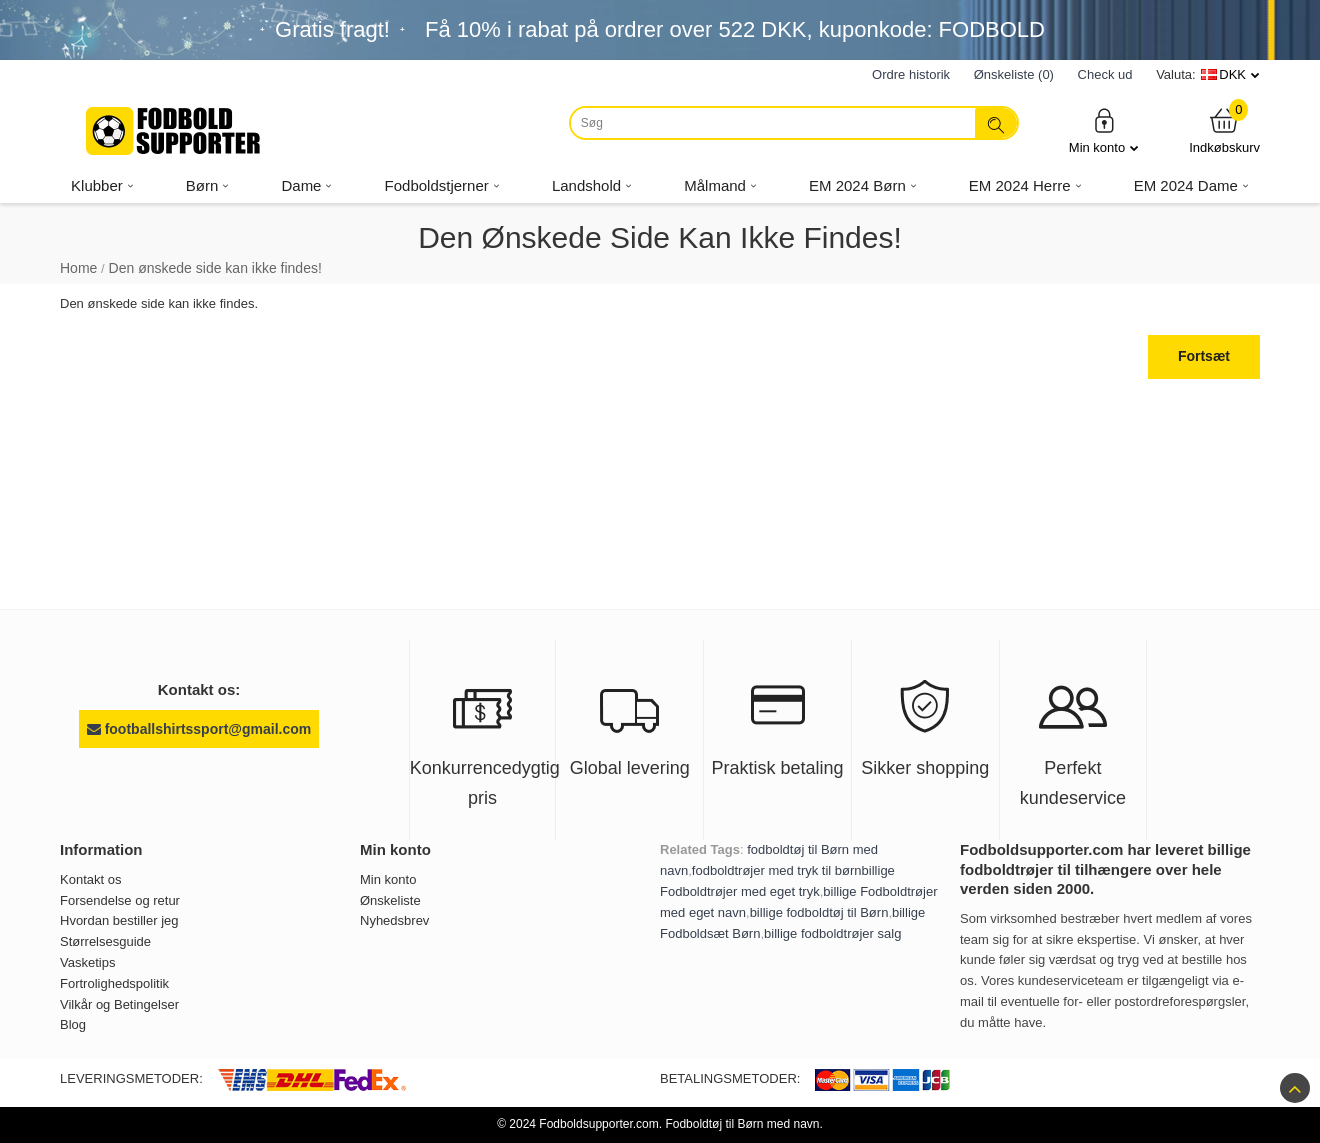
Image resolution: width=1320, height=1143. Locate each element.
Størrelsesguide (105, 941)
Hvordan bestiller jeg (119, 920)
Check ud (1105, 74)
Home (78, 268)
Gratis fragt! (332, 29)
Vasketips (87, 962)
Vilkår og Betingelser (119, 1004)
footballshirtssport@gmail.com (199, 729)
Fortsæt (1204, 356)
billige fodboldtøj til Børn (819, 912)
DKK (1232, 74)
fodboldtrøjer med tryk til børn (777, 870)
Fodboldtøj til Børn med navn (742, 1124)
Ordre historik (911, 74)
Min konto (1104, 130)
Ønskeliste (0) (1014, 74)
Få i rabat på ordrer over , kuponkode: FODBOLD (735, 29)
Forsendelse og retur (120, 900)
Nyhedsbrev (394, 920)
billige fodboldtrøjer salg (832, 933)
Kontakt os (90, 879)
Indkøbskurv (1224, 130)
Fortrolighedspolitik (114, 983)
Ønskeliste (390, 900)
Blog (73, 1024)
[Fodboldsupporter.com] (175, 131)
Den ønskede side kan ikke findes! (215, 268)
